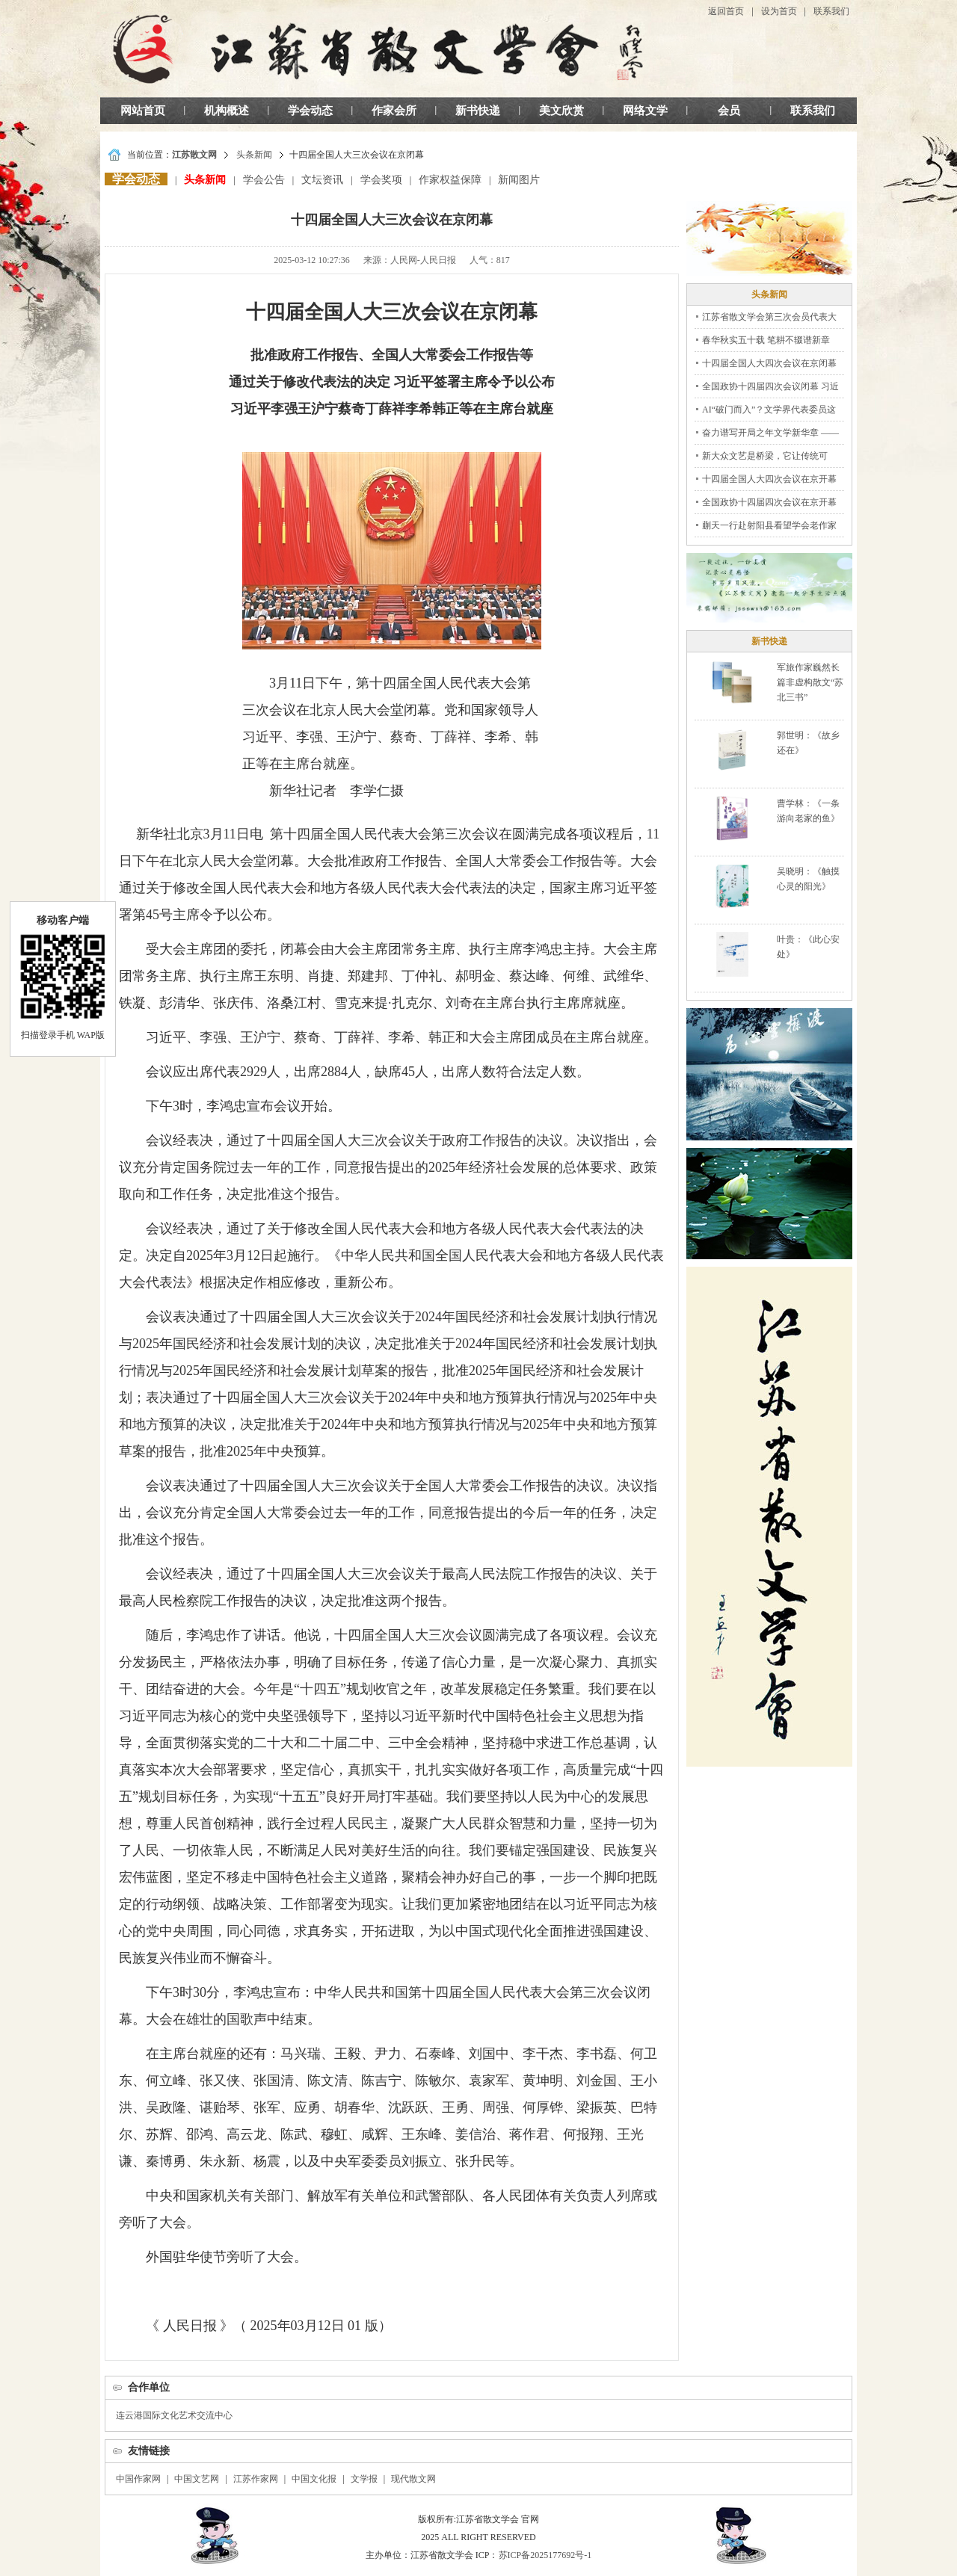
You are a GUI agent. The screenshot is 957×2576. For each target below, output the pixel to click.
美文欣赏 (561, 111)
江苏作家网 (255, 2479)
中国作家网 (138, 2479)
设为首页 (779, 11)
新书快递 (477, 111)
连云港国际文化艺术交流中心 (174, 2415)
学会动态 (310, 111)
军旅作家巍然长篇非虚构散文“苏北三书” (810, 682)
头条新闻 (254, 154)
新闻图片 (519, 179)
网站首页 (142, 111)
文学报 (364, 2479)
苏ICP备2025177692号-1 (545, 2555)
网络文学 (645, 111)
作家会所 (394, 111)
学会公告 (264, 179)
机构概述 (226, 111)
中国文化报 (314, 2479)
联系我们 (831, 11)
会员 (729, 111)
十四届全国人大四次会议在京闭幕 (769, 363)
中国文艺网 (196, 2479)
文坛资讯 (322, 179)
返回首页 (726, 11)
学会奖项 (381, 179)
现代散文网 (413, 2479)
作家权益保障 (450, 179)
